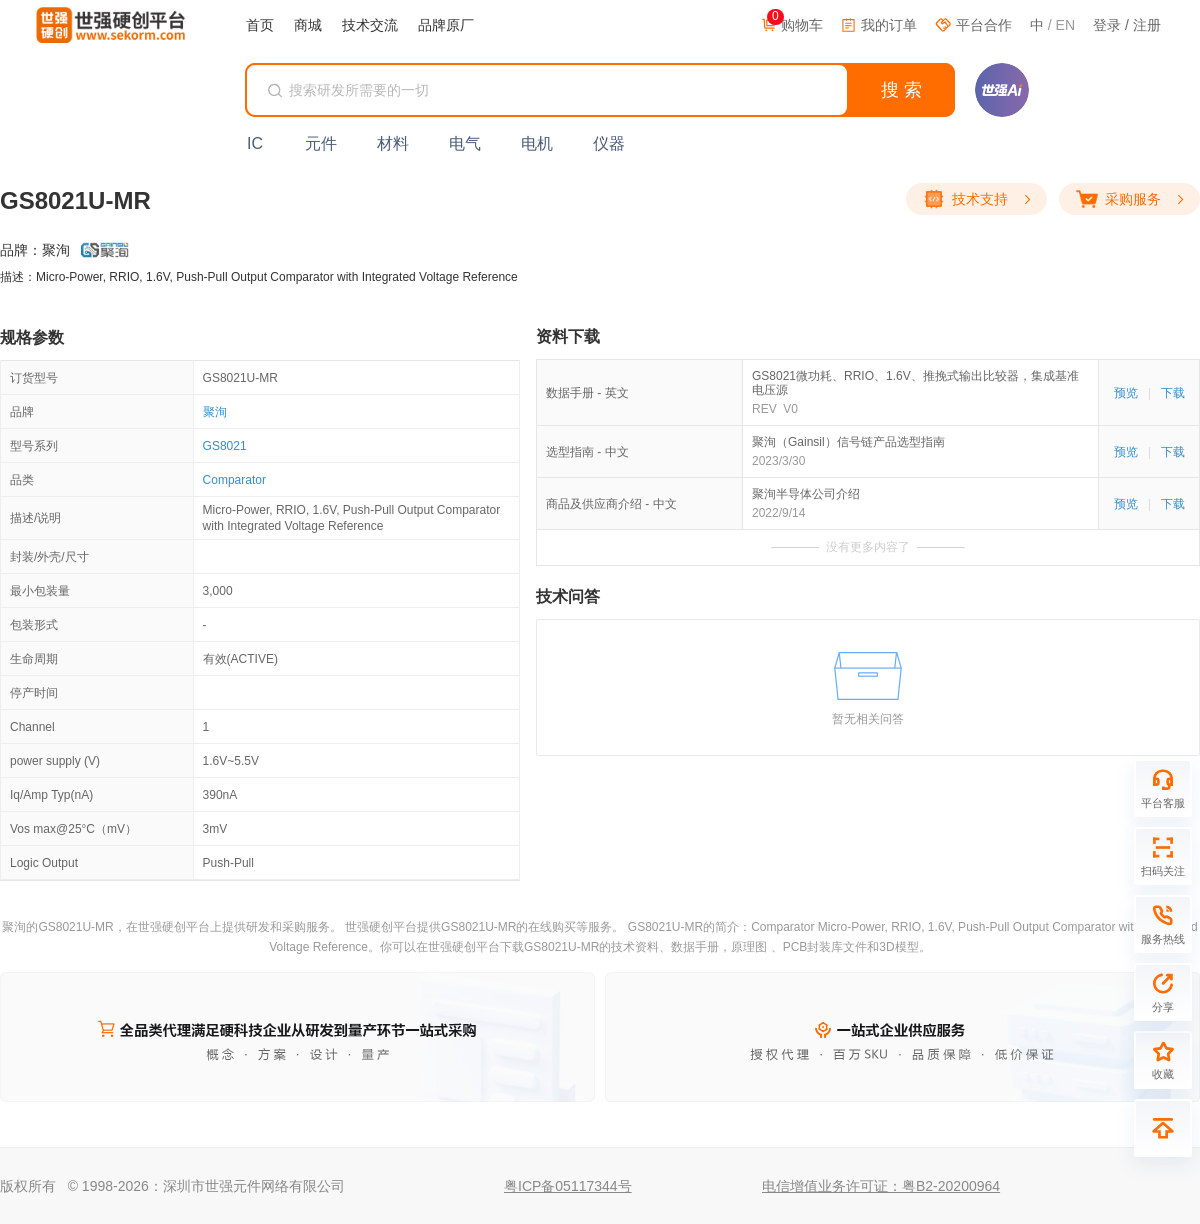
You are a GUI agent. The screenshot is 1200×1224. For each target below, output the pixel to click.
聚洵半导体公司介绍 (806, 494)
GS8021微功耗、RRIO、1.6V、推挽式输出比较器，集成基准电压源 (915, 383)
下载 (1173, 393)
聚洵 (215, 412)
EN (1065, 25)
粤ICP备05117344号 (568, 1186)
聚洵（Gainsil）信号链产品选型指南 (848, 442)
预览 (1126, 393)
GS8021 (225, 446)
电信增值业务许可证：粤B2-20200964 (881, 1186)
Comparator (234, 480)
